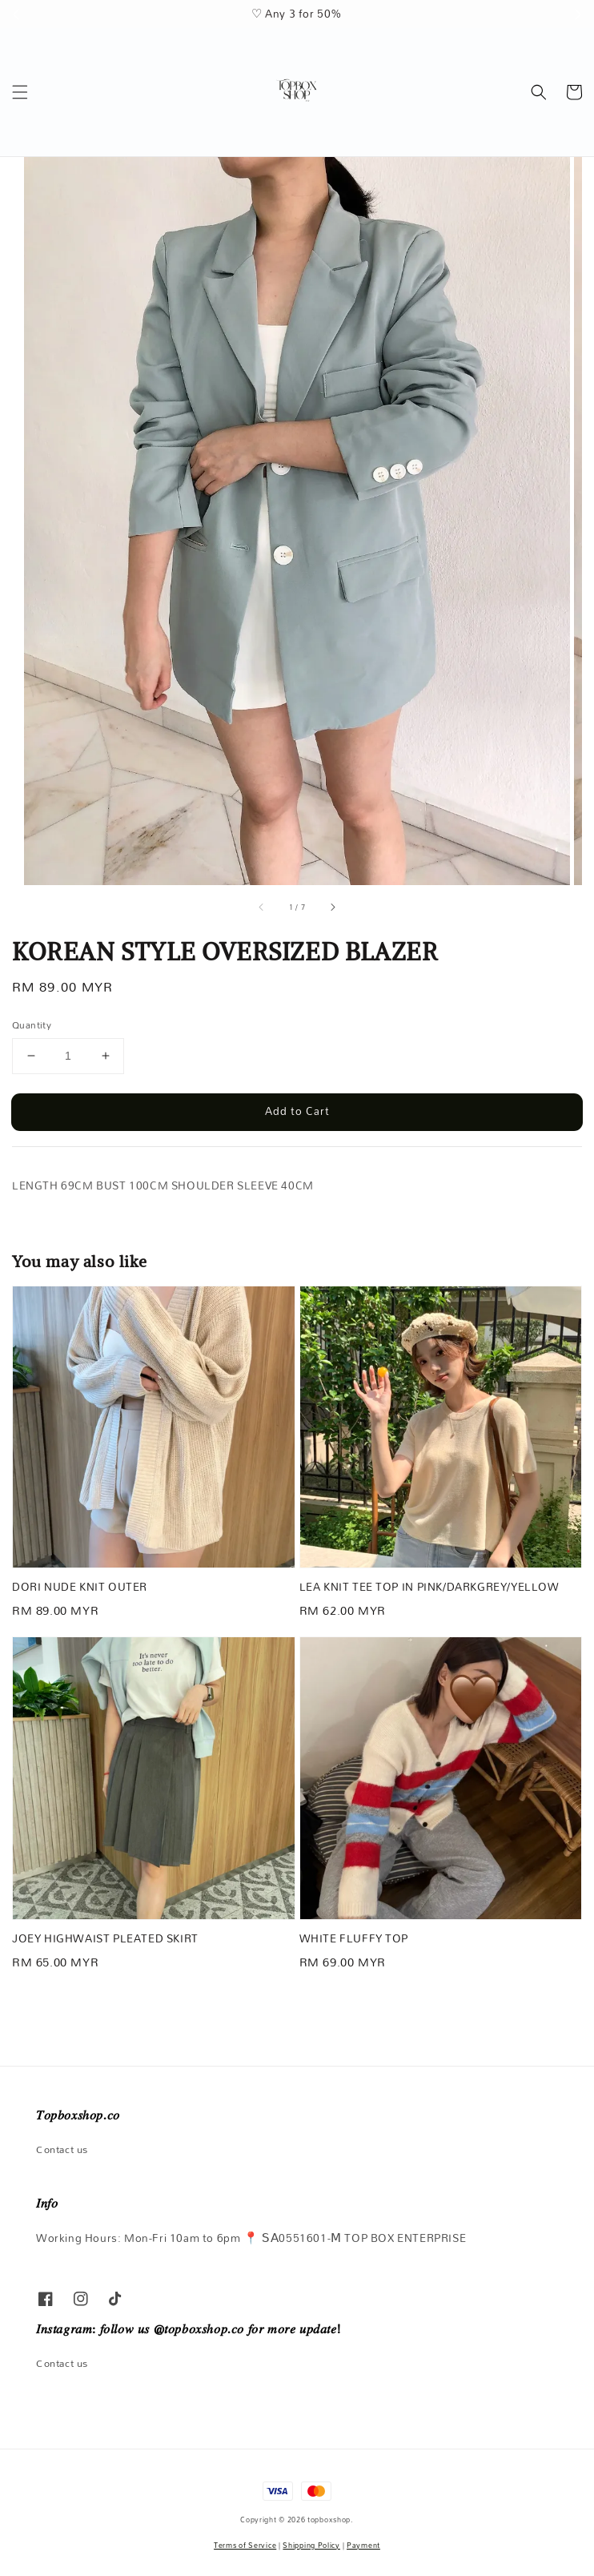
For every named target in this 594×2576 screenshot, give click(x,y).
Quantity (31, 1025)
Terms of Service (245, 2545)
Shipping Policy (311, 2545)
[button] (20, 92)
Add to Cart (297, 1111)
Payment (363, 2545)
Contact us (62, 2149)
